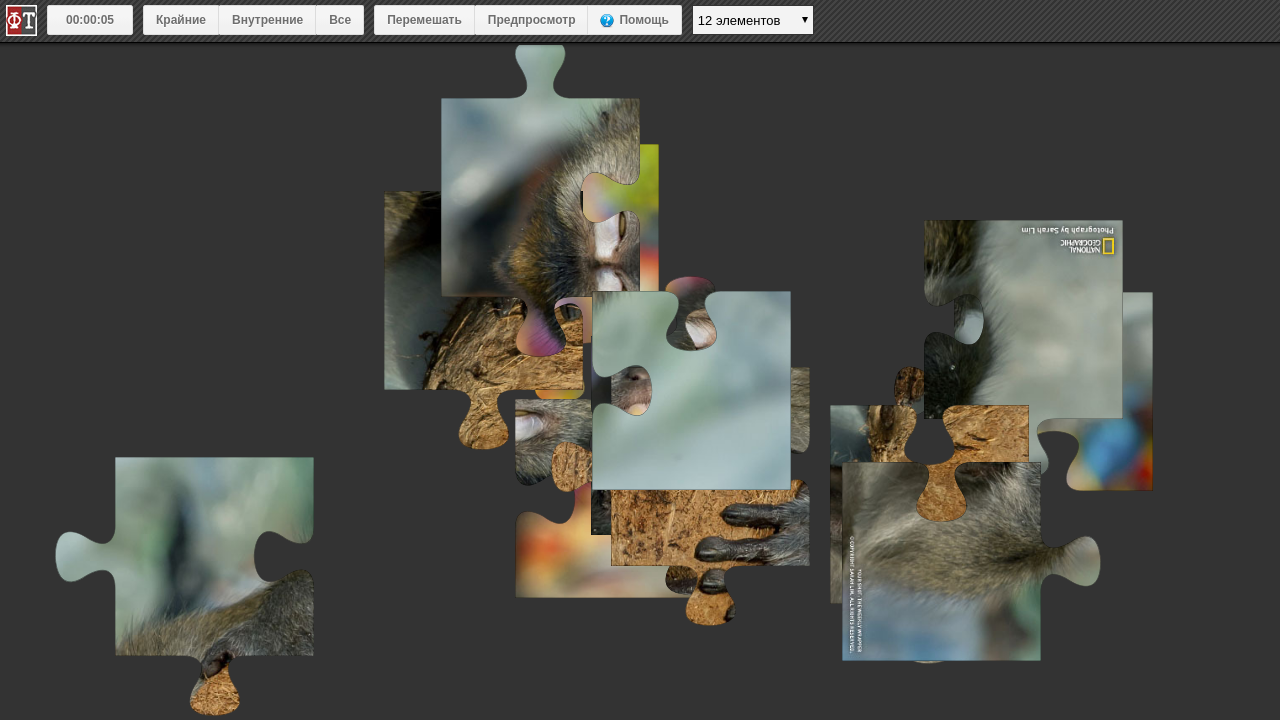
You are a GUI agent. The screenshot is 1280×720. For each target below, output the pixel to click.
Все (340, 20)
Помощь (643, 20)
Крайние (181, 20)
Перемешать (424, 20)
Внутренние (267, 20)
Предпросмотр (532, 20)
